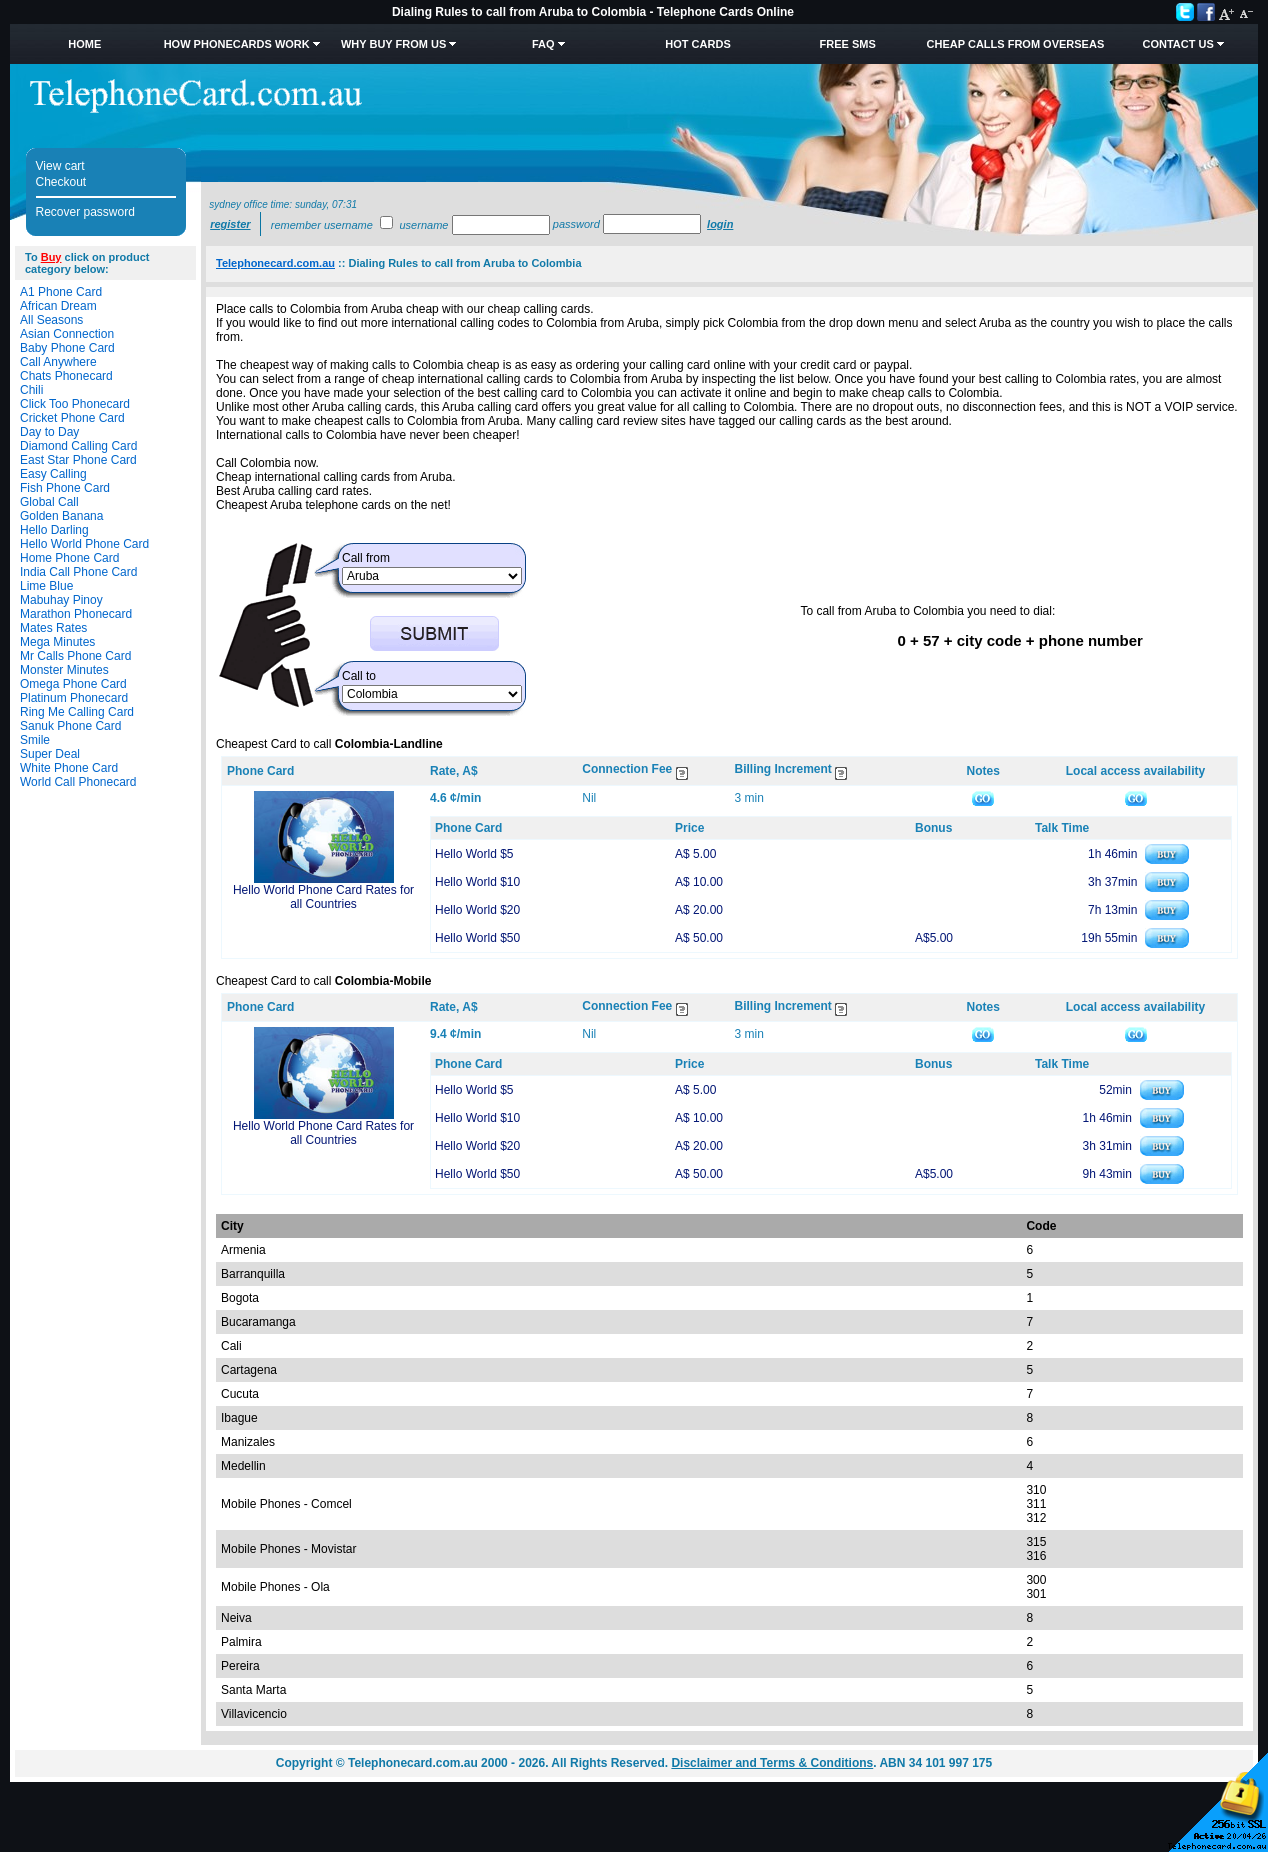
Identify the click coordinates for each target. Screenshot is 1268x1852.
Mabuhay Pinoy (61, 600)
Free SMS (848, 44)
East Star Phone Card (78, 460)
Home (84, 44)
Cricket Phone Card (72, 418)
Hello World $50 (477, 938)
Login (720, 224)
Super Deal (50, 754)
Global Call (49, 502)
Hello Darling (54, 530)
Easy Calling (53, 474)
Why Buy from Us (393, 44)
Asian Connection (67, 334)
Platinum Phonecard (74, 698)
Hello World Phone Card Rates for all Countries (323, 897)
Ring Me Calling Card (77, 712)
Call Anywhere (58, 362)
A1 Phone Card (61, 292)
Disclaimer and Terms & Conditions (772, 1763)
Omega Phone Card (73, 684)
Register (230, 224)
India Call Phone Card (78, 572)
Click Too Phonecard (75, 404)
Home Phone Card (69, 558)
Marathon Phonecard (76, 614)
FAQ (543, 44)
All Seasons (51, 320)
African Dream (58, 306)
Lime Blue (46, 586)
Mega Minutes (57, 642)
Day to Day (49, 432)
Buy (51, 257)
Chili (31, 390)
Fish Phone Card (65, 488)
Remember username (322, 225)
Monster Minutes (64, 670)
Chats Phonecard (66, 376)
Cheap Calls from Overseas (1016, 44)
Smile (35, 740)
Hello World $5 (474, 854)
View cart (60, 166)
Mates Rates (53, 628)
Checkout (61, 182)
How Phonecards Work (237, 44)
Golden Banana (61, 516)
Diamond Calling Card (78, 446)
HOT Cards (697, 44)
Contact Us (1177, 44)
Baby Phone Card (67, 348)
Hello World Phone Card (84, 544)
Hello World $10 (477, 882)
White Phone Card (69, 768)
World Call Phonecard (78, 782)
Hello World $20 (477, 910)
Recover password (85, 212)
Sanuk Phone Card (70, 726)
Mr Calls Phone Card (75, 656)
